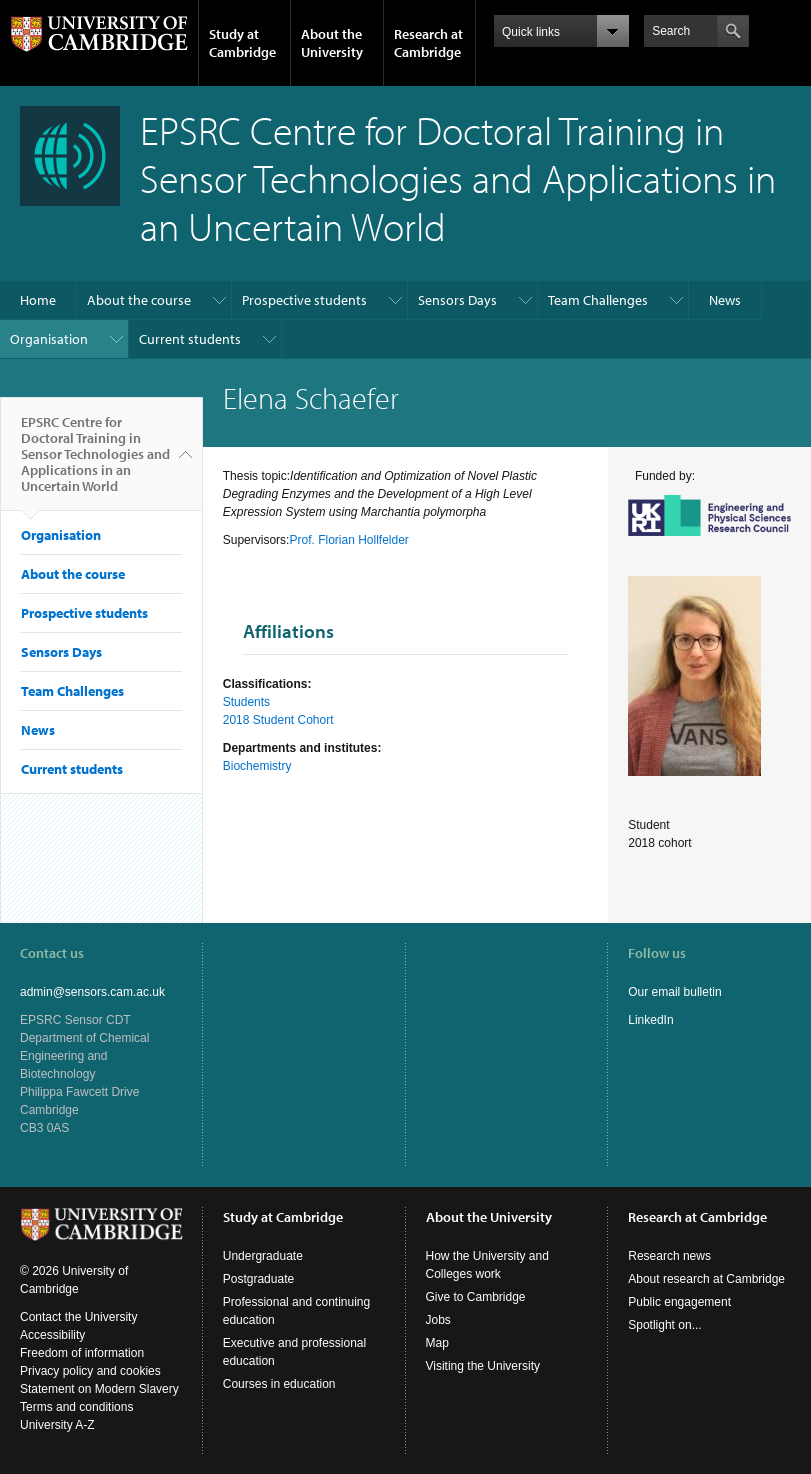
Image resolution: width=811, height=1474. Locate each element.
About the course (139, 300)
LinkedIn (650, 1020)
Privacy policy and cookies (90, 1371)
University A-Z (57, 1425)
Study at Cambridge (242, 43)
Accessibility (52, 1335)
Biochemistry (257, 766)
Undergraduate (263, 1256)
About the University (332, 43)
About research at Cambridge (706, 1279)
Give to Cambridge (476, 1297)
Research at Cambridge (428, 43)
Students (246, 702)
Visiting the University (483, 1366)
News (725, 300)
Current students (190, 339)
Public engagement (679, 1302)
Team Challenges (598, 300)
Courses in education (279, 1384)
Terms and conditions (76, 1407)
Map (437, 1343)
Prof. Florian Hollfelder (348, 540)
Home (38, 300)
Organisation (49, 339)
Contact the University (78, 1317)
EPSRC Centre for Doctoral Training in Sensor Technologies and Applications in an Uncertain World (95, 462)
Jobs (438, 1320)
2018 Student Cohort (278, 720)
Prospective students (304, 300)
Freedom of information (82, 1353)
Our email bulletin (674, 992)
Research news (669, 1256)
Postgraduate (258, 1279)
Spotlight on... (664, 1325)
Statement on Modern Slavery (99, 1389)
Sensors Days (457, 300)
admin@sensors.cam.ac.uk (92, 992)
